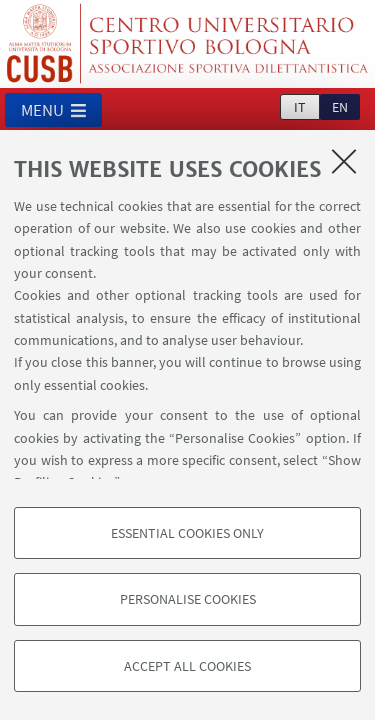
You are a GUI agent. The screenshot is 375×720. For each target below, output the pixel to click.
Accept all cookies (187, 666)
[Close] (344, 161)
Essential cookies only (187, 533)
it (300, 107)
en (340, 107)
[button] (53, 110)
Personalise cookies (188, 599)
